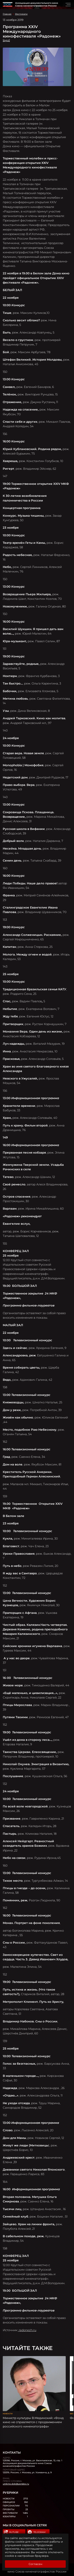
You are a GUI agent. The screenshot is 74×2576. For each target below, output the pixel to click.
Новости (7, 2413)
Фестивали (21, 14)
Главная (7, 14)
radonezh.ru (27, 2330)
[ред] (6, 40)
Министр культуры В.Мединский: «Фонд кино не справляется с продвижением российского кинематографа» (33, 2422)
